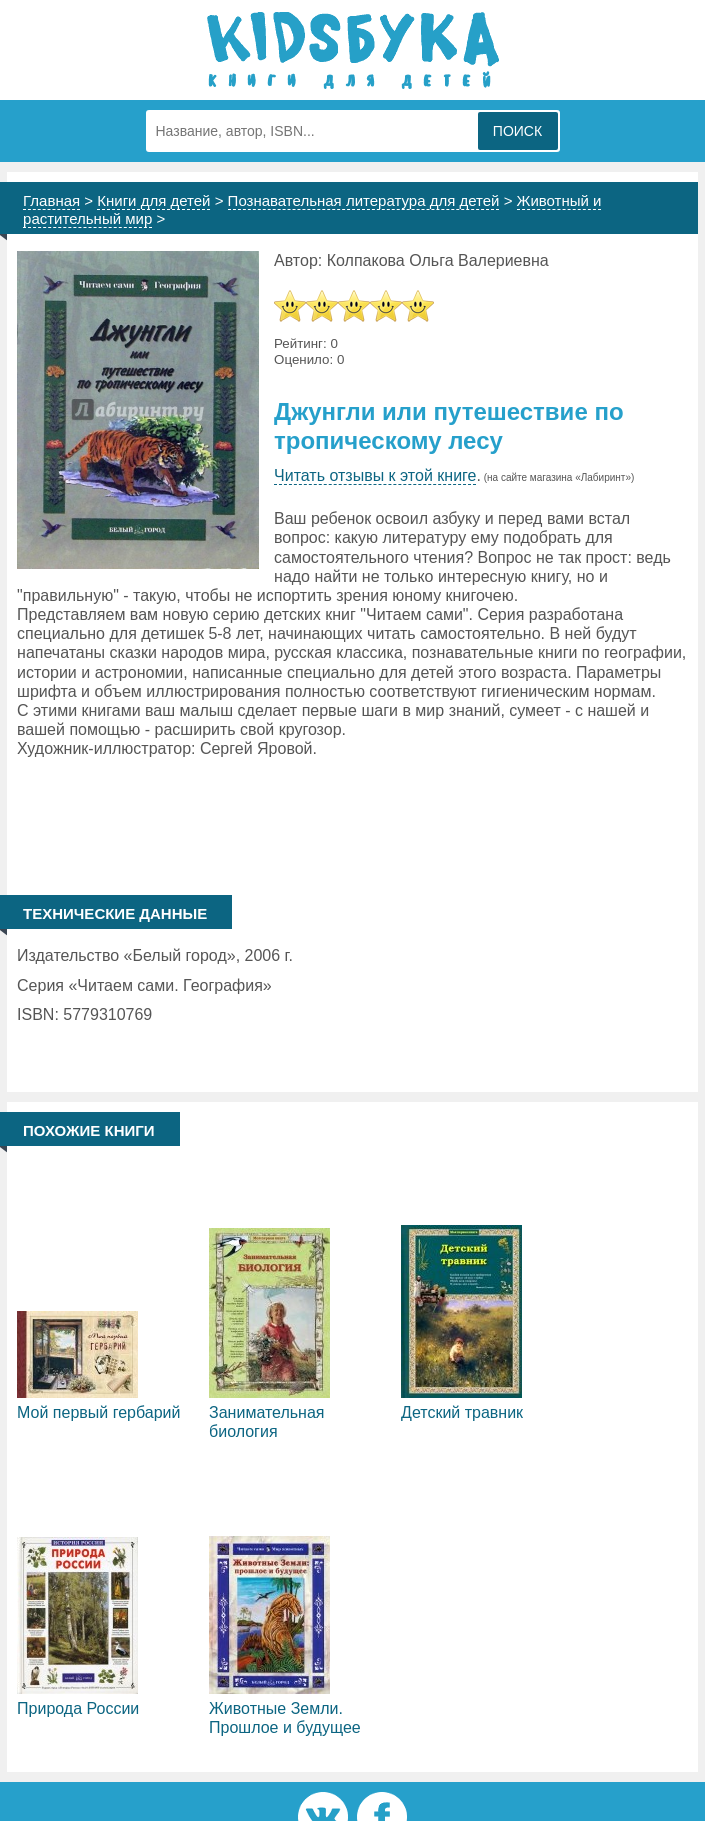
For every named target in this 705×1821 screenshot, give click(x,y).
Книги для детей (153, 200)
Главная (51, 200)
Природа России (78, 1708)
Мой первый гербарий (98, 1412)
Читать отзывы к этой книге (375, 475)
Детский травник (462, 1412)
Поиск (517, 131)
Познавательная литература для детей (364, 200)
